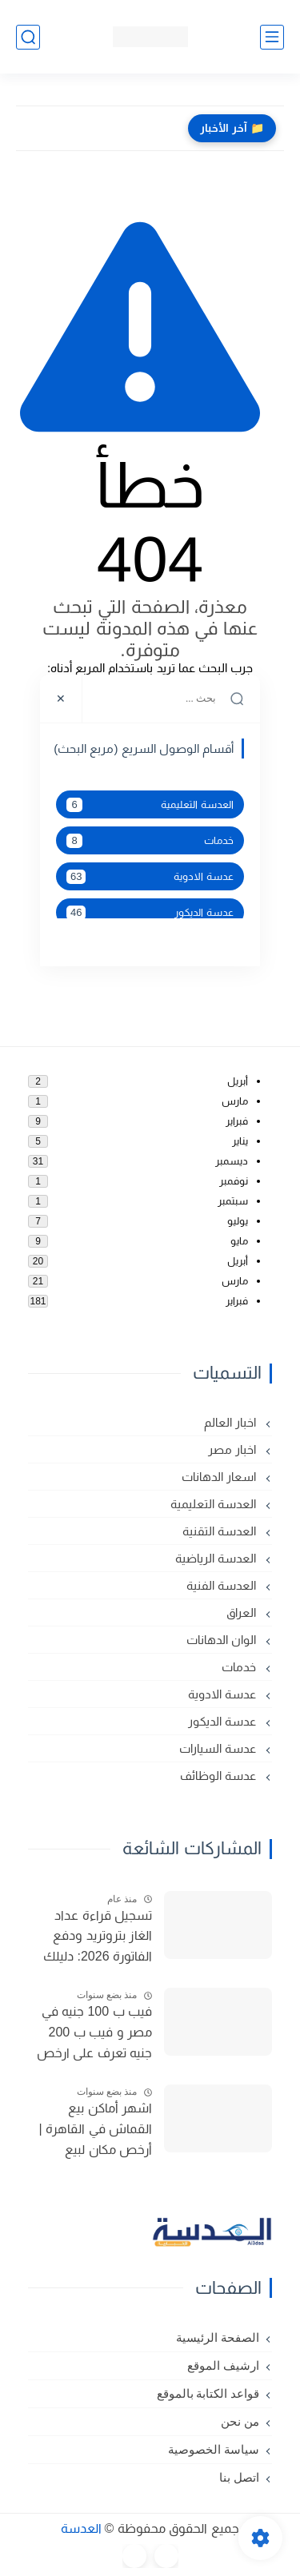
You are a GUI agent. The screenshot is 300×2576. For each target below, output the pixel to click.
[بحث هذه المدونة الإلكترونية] (171, 699)
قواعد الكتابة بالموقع (208, 2393)
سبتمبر (233, 1201)
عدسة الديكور (150, 913)
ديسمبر (231, 1161)
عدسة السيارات (219, 1748)
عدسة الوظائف (219, 1775)
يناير (240, 1141)
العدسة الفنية (222, 1585)
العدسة (81, 2528)
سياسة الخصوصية (213, 2449)
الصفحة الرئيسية (217, 2337)
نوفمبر (233, 1181)
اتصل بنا (239, 2477)
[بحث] (28, 37)
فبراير (237, 1121)
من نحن (240, 2421)
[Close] (61, 699)
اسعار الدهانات (220, 1476)
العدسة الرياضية (217, 1558)
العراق (242, 1612)
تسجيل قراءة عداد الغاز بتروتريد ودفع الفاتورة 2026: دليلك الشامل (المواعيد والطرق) (97, 1938)
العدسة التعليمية (150, 805)
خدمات (150, 841)
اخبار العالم (231, 1422)
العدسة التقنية (220, 1531)
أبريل (237, 1081)
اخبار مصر (233, 1449)
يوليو (237, 1221)
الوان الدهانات (222, 1639)
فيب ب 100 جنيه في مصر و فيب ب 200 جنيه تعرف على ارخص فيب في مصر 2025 (94, 2034)
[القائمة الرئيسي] (272, 37)
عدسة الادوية (150, 877)
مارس (235, 1101)
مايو (239, 1241)
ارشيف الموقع (223, 2365)
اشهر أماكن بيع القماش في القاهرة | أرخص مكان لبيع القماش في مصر (96, 2130)
